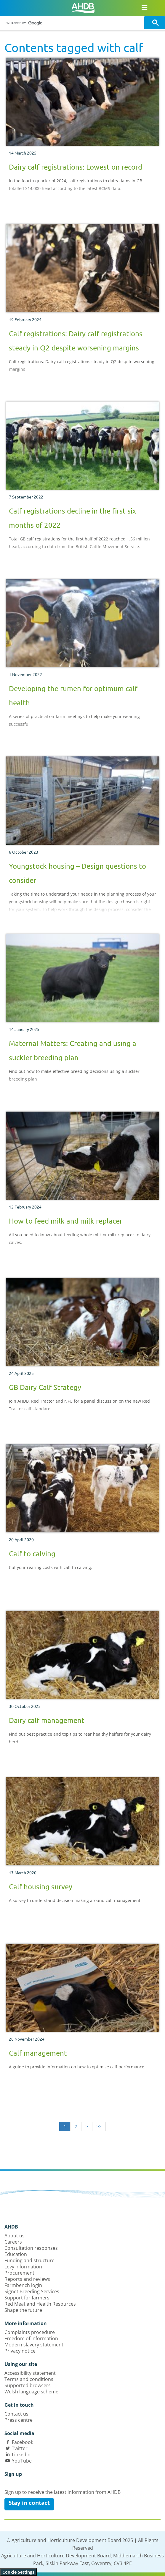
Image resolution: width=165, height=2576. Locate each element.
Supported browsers (27, 2385)
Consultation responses (31, 2248)
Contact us (16, 2414)
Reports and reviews (27, 2279)
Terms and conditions (28, 2379)
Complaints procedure (29, 2332)
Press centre (18, 2420)
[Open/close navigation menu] (144, 7)
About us (14, 2235)
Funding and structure (29, 2260)
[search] (73, 23)
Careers (13, 2242)
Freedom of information (31, 2338)
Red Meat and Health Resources (40, 2304)
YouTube (22, 2461)
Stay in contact (29, 2503)
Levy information (23, 2266)
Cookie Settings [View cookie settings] (18, 2572)
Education (15, 2254)
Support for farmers (26, 2297)
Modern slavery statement (33, 2344)
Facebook (22, 2442)
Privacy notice (20, 2351)
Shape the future (23, 2310)
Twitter (20, 2448)
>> (99, 2126)
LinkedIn (21, 2454)
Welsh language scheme (31, 2391)
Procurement (19, 2273)
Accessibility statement (30, 2373)
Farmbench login (23, 2285)
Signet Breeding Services (31, 2291)
